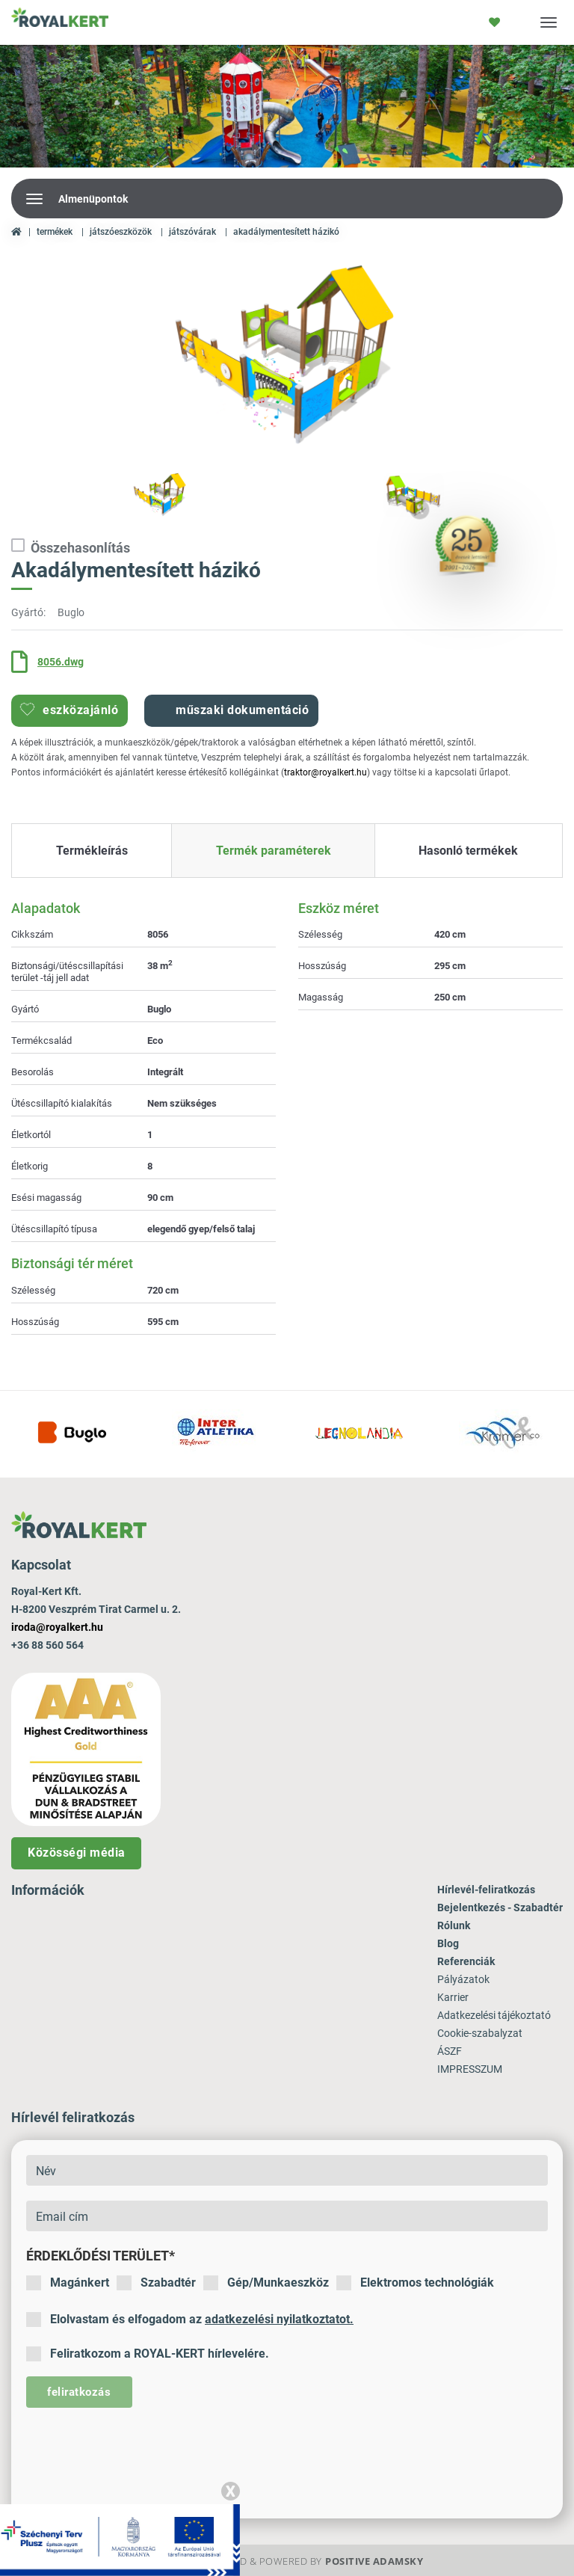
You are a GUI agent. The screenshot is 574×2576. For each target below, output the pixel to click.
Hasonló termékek (468, 850)
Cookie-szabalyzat (479, 2033)
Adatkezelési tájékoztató (494, 2015)
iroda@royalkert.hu (57, 1627)
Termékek (54, 232)
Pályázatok (463, 1979)
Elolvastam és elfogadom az (190, 2319)
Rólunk (453, 1925)
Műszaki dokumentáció (231, 710)
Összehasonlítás (70, 547)
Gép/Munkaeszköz (266, 2282)
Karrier (453, 1997)
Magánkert (67, 2282)
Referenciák (466, 1961)
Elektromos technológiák (415, 2282)
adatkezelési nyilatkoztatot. (279, 2319)
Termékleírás (92, 850)
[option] (287, 358)
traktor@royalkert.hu (325, 772)
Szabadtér (156, 2282)
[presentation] (139, 2452)
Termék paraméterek (273, 850)
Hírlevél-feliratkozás (486, 1890)
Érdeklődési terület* (100, 2255)
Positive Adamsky (374, 2561)
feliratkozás (79, 2392)
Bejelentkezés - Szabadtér (500, 1907)
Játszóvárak (192, 232)
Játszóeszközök (121, 232)
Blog (448, 1943)
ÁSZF (449, 2051)
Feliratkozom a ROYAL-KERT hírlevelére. (147, 2353)
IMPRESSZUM (469, 2069)
